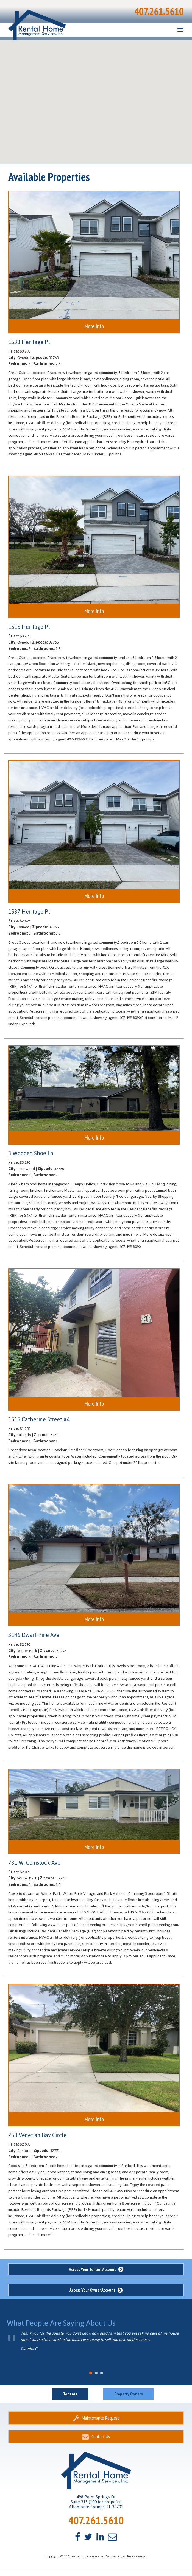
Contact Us (96, 2436)
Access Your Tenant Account (96, 2269)
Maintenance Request (96, 2418)
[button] (115, 62)
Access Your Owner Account (96, 2290)
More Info (94, 326)
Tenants (70, 2394)
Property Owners (128, 2394)
